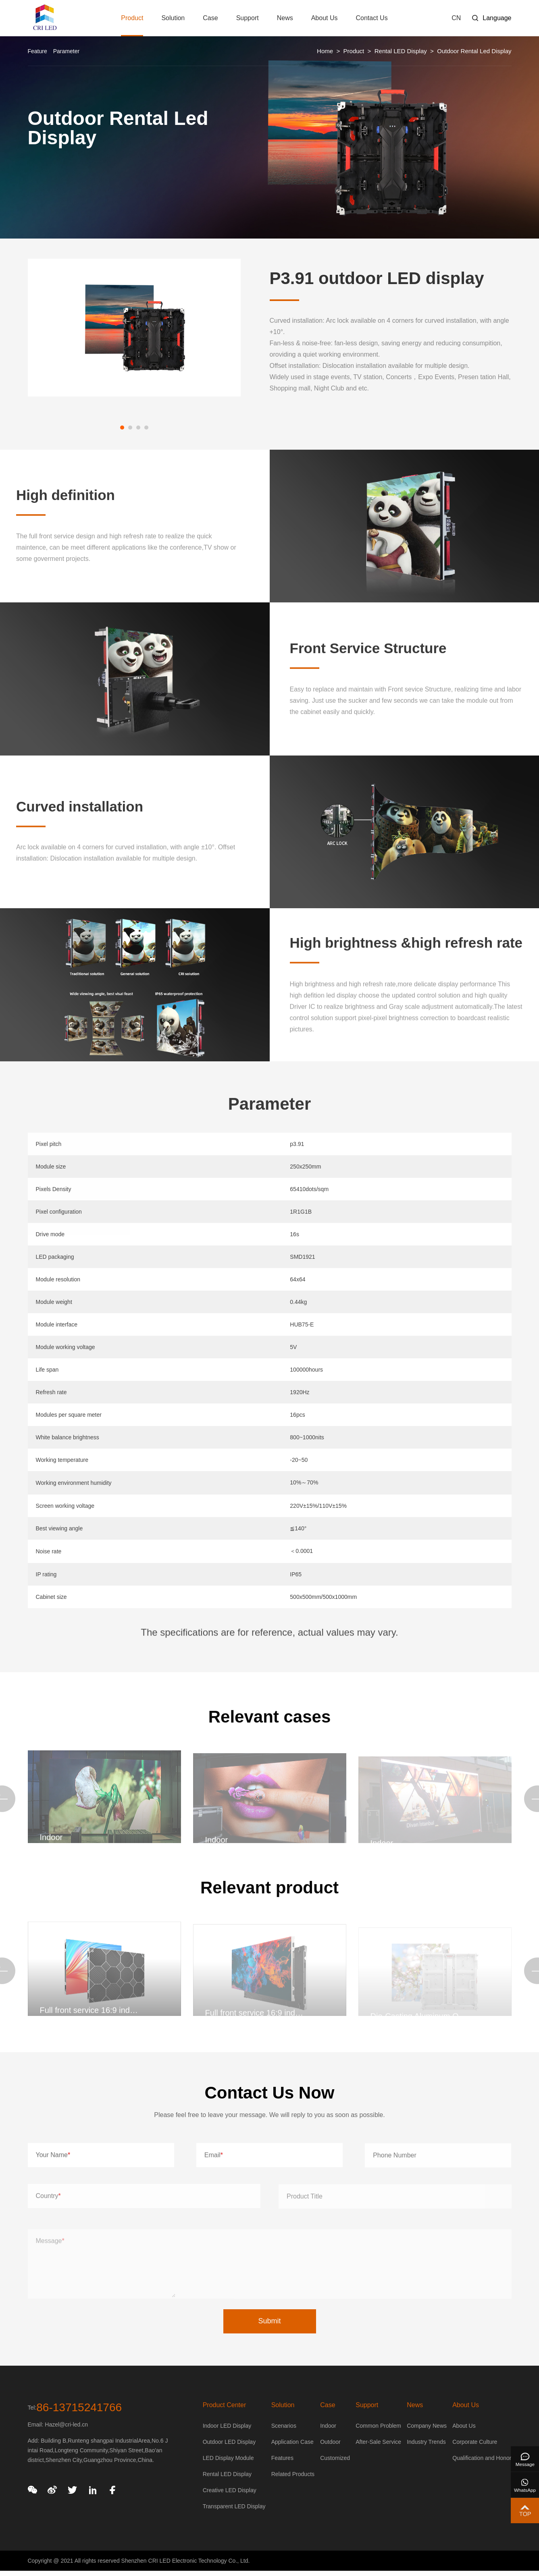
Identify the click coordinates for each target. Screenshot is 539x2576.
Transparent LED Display (234, 2506)
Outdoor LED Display (229, 2442)
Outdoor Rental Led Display (474, 51)
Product (132, 25)
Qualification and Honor (481, 2458)
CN (456, 18)
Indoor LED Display (227, 2425)
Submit (269, 2321)
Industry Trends (426, 2442)
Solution (173, 18)
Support (247, 18)
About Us (324, 18)
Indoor (328, 2425)
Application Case (292, 2442)
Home (325, 51)
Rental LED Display (401, 51)
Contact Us (372, 18)
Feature (37, 51)
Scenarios (283, 2425)
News (285, 18)
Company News (427, 2425)
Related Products (292, 2474)
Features (282, 2458)
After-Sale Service (378, 2442)
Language (497, 18)
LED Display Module (228, 2458)
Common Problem (378, 2425)
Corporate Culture (474, 2442)
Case (210, 18)
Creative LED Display (229, 2490)
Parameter (66, 51)
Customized (335, 2458)
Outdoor (330, 2442)
